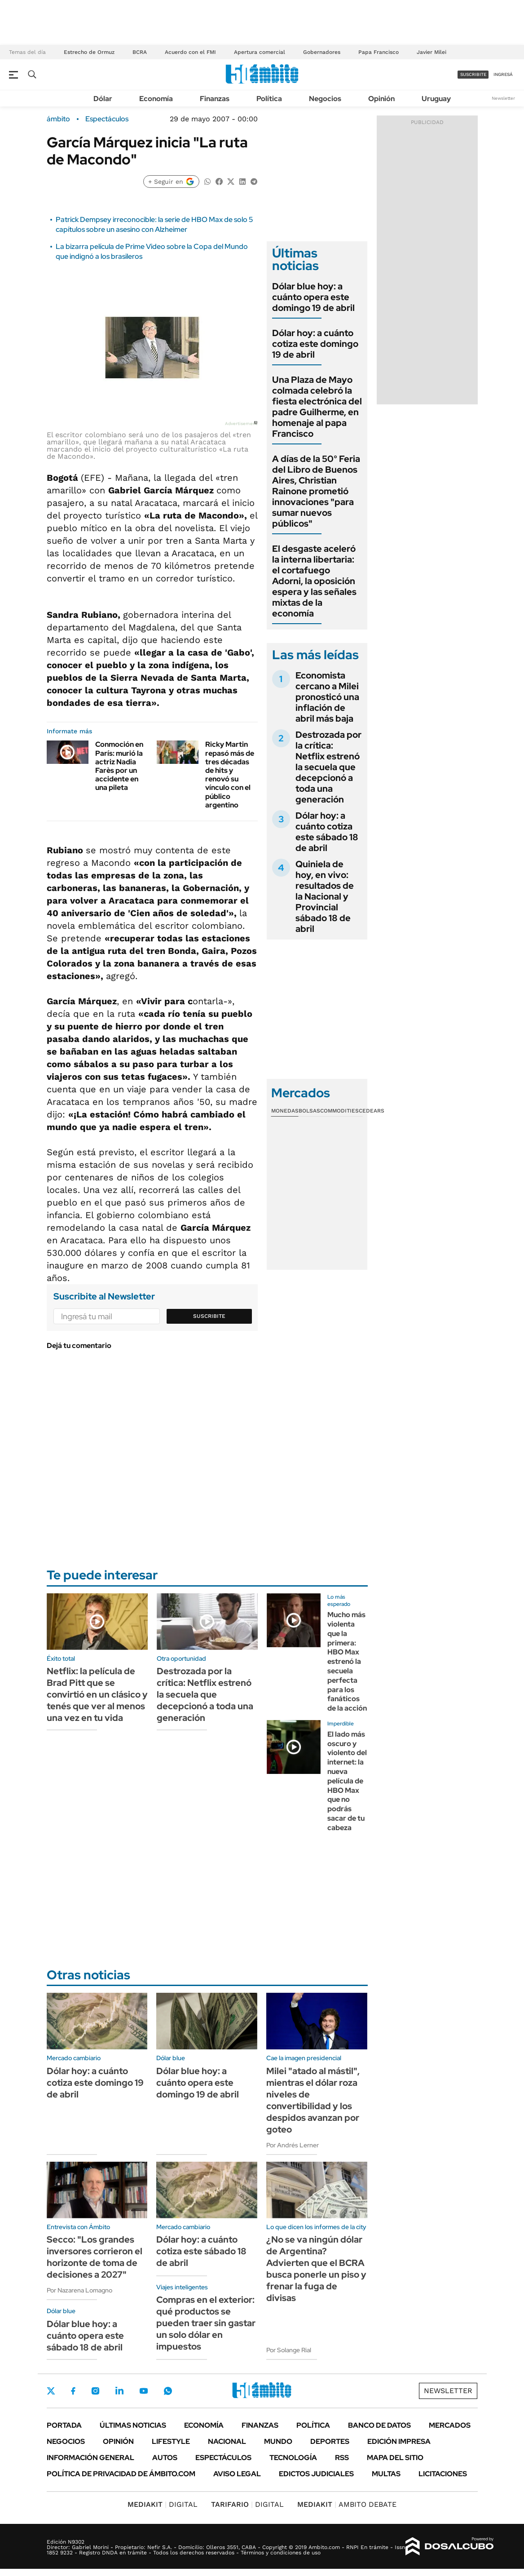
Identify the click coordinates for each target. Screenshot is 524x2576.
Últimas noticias (133, 2425)
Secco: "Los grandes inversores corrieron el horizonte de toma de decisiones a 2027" (94, 2257)
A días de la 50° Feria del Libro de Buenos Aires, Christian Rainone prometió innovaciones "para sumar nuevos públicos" (316, 491)
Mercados (450, 2425)
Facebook (73, 2391)
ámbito (58, 119)
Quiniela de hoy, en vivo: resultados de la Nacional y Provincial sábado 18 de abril (324, 896)
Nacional (227, 2441)
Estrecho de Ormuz (89, 52)
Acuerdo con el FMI (190, 52)
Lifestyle (171, 2441)
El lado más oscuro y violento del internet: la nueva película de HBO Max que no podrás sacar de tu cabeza (347, 1780)
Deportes (329, 2441)
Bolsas (309, 1111)
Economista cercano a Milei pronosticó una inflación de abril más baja (327, 696)
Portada (64, 2425)
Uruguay (436, 98)
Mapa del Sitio (395, 2457)
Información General (90, 2457)
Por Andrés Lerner (292, 2145)
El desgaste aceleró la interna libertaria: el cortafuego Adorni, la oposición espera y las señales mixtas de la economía (314, 581)
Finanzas (214, 98)
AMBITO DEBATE (346, 2504)
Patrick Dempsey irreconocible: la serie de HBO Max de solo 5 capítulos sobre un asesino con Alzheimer (154, 224)
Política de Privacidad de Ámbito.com (121, 2473)
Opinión (381, 98)
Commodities (339, 1111)
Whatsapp (168, 2391)
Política (269, 98)
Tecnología (293, 2457)
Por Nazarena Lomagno (79, 2290)
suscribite (473, 74)
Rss (342, 2457)
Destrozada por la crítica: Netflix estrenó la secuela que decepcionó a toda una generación (328, 767)
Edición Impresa (399, 2441)
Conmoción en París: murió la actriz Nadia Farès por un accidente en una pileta (119, 766)
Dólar (102, 98)
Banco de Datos (379, 2425)
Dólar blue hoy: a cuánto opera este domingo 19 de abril (313, 297)
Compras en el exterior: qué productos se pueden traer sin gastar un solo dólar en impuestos (205, 2323)
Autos (164, 2457)
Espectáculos (106, 119)
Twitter (51, 2390)
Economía (156, 98)
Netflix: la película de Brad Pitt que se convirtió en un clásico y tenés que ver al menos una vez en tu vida (97, 1694)
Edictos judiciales (316, 2473)
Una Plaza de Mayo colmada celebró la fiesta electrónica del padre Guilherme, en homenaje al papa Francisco (317, 406)
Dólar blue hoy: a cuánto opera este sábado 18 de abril (85, 2335)
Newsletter (503, 98)
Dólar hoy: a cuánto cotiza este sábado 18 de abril (326, 832)
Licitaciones (442, 2473)
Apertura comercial (259, 52)
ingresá (503, 74)
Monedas (285, 1111)
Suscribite (209, 1316)
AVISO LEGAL (237, 2473)
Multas (386, 2473)
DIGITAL (163, 2504)
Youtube (143, 2391)
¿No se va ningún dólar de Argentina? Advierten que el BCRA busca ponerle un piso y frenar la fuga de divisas (316, 2269)
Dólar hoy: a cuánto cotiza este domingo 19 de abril (315, 343)
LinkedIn (119, 2391)
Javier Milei (431, 52)
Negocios (325, 98)
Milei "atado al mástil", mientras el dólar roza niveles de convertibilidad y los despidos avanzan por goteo (313, 2100)
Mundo (278, 2441)
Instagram (95, 2391)
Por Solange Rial (288, 2350)
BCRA (139, 52)
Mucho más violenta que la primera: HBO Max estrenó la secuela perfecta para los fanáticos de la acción (347, 1661)
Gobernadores (321, 52)
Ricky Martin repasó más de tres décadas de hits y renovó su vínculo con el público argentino (229, 774)
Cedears (371, 1111)
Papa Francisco (378, 52)
